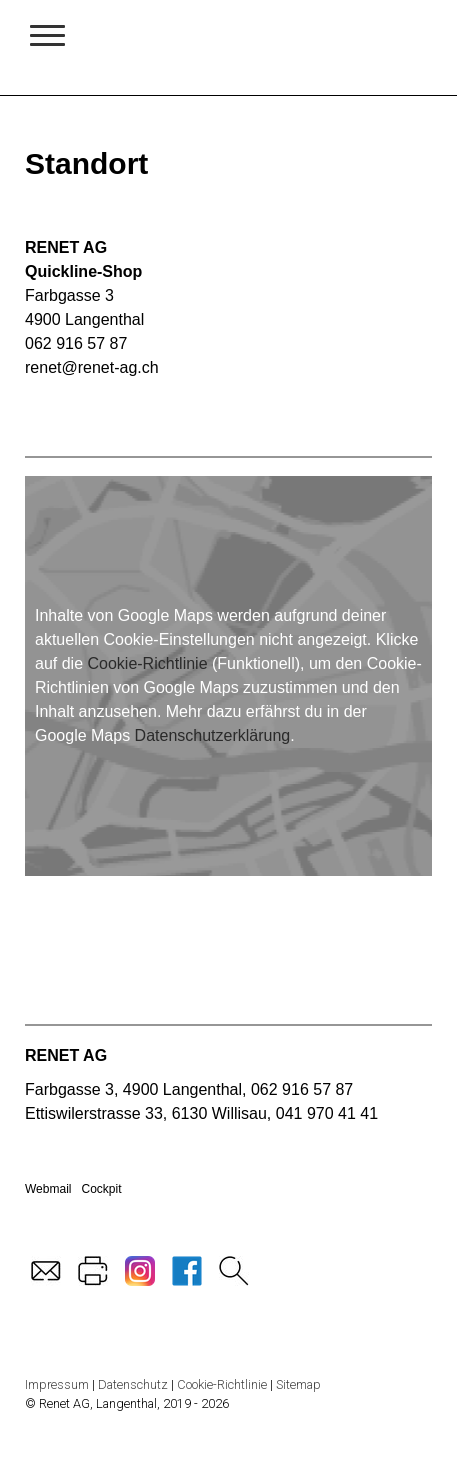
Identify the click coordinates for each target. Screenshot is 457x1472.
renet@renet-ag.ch (92, 367)
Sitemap (298, 1384)
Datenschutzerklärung (213, 735)
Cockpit (101, 1189)
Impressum (57, 1384)
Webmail (48, 1189)
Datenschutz (133, 1384)
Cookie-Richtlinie (147, 663)
